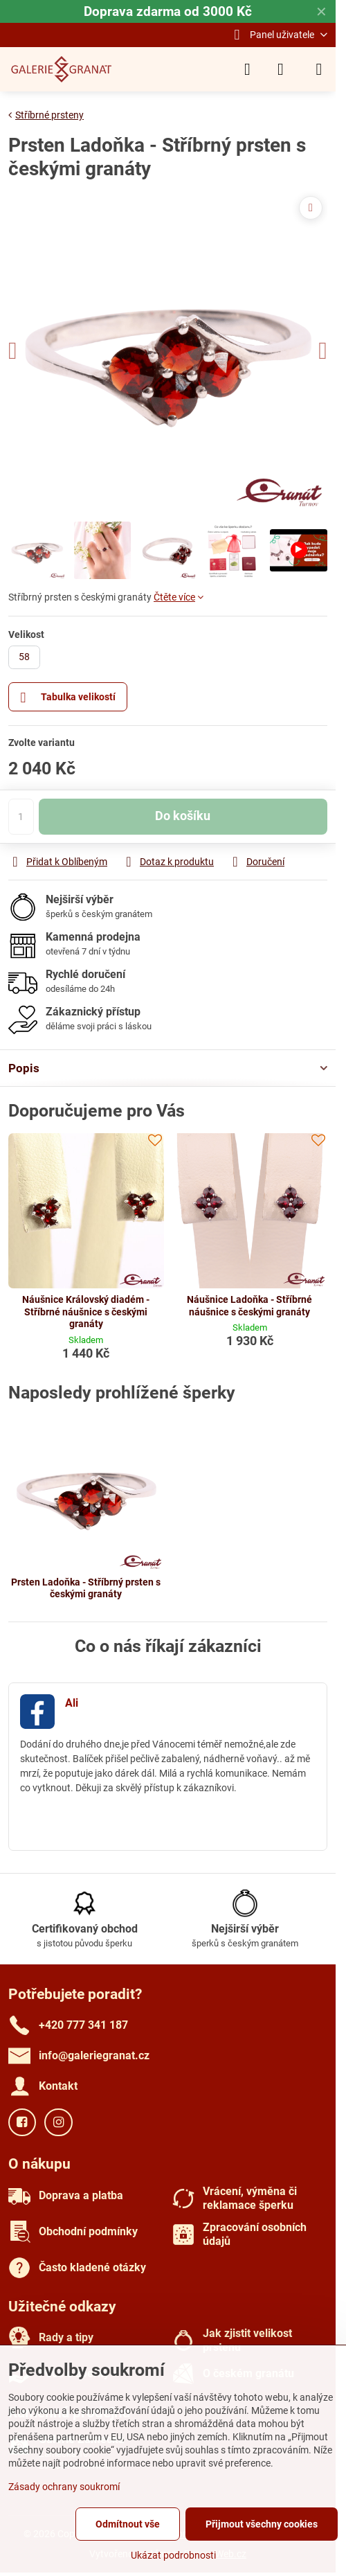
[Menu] (319, 69)
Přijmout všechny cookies (262, 2524)
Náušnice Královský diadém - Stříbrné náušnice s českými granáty (85, 1311)
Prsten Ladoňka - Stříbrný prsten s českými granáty (86, 1588)
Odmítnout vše (127, 2524)
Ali (71, 1702)
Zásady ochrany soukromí (64, 2486)
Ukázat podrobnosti (173, 2555)
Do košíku (182, 816)
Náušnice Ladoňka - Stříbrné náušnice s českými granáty (249, 1305)
